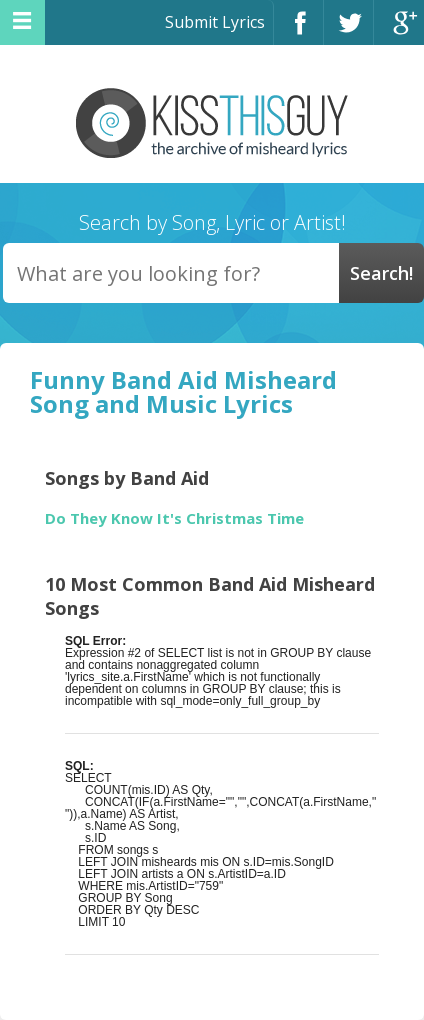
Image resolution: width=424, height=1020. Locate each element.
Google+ (399, 31)
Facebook (298, 31)
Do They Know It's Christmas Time (174, 518)
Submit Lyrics (215, 22)
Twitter (348, 31)
